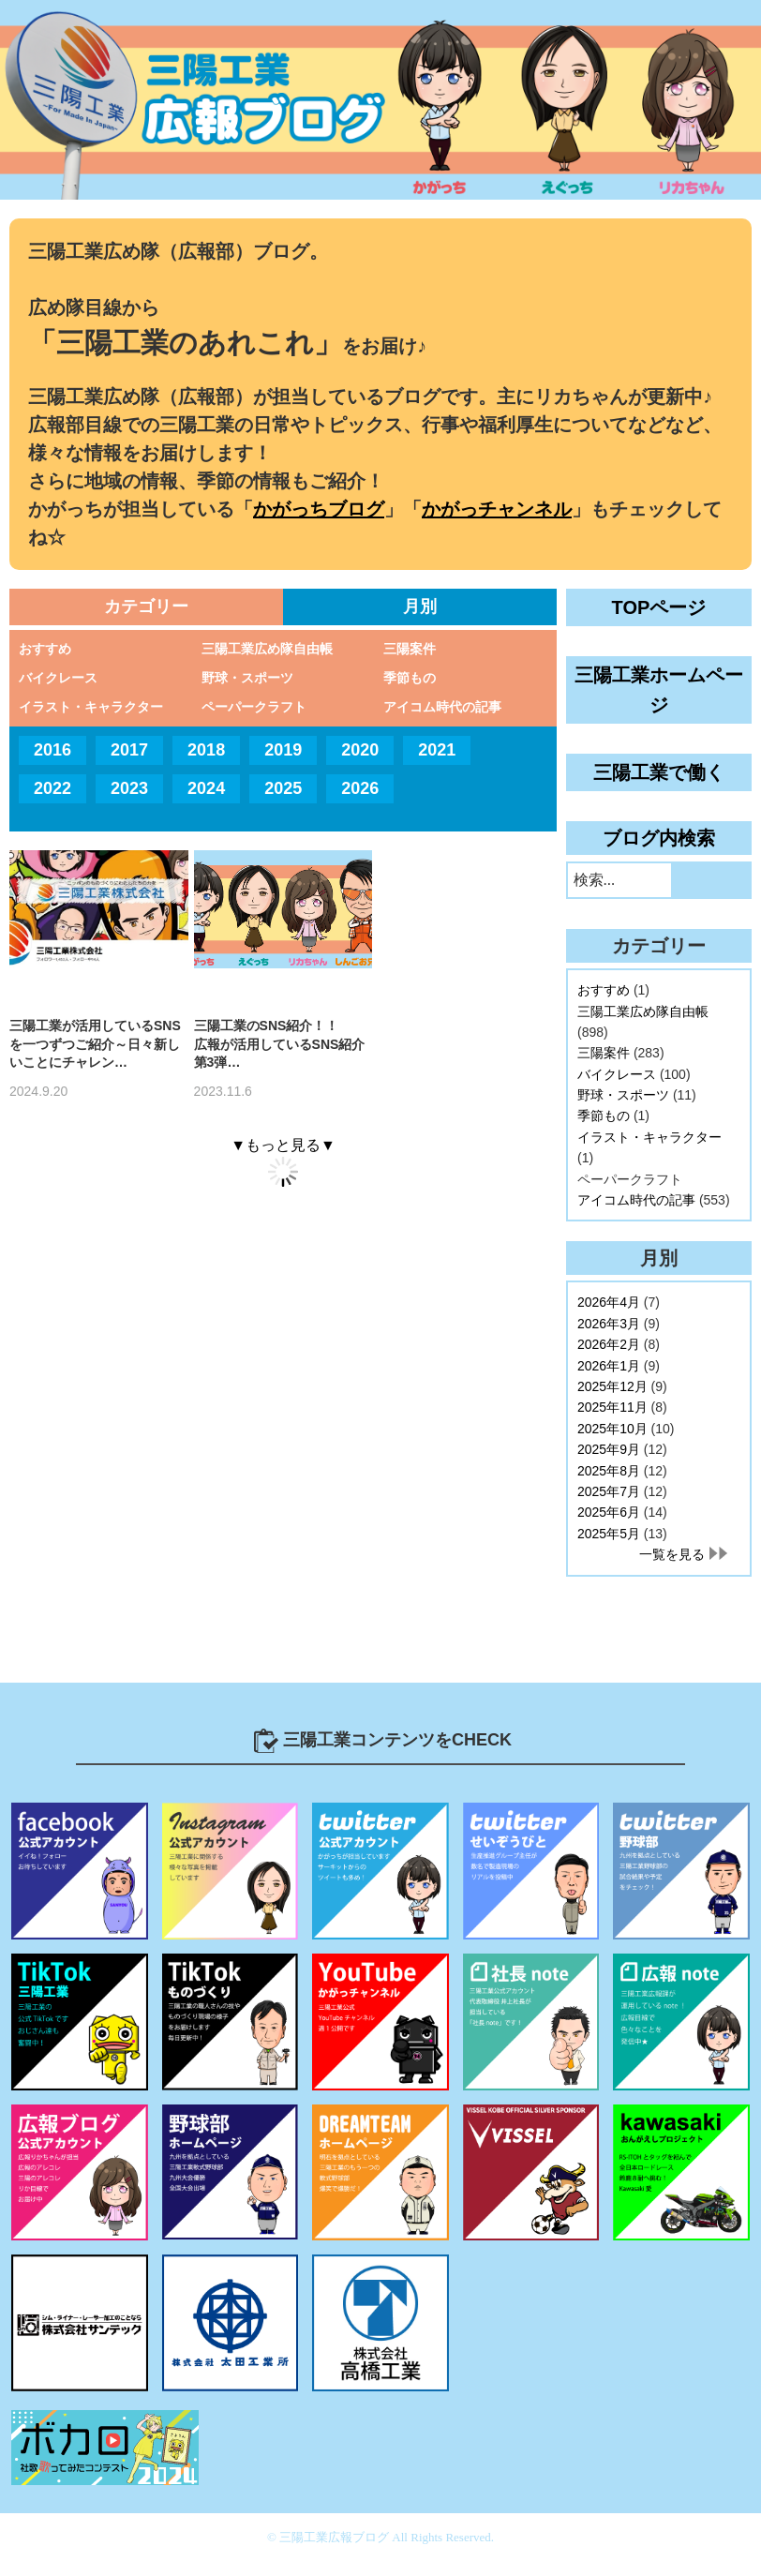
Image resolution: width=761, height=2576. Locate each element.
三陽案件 (409, 648)
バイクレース (58, 677)
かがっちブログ (318, 509)
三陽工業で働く (658, 772)
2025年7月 (608, 1491)
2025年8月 (608, 1470)
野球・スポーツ (247, 677)
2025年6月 (608, 1512)
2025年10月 (612, 1428)
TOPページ (659, 607)
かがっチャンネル (497, 509)
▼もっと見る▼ (283, 1145)
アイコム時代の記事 (442, 706)
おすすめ (45, 648)
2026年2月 (608, 1344)
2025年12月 (612, 1386)
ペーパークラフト (253, 706)
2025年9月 (608, 1449)
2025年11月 (612, 1407)
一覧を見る (672, 1554)
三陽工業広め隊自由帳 (267, 648)
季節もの (409, 677)
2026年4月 (608, 1302)
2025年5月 (608, 1533)
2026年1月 (608, 1365)
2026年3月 (608, 1323)
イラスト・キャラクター (91, 706)
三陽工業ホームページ (658, 690)
